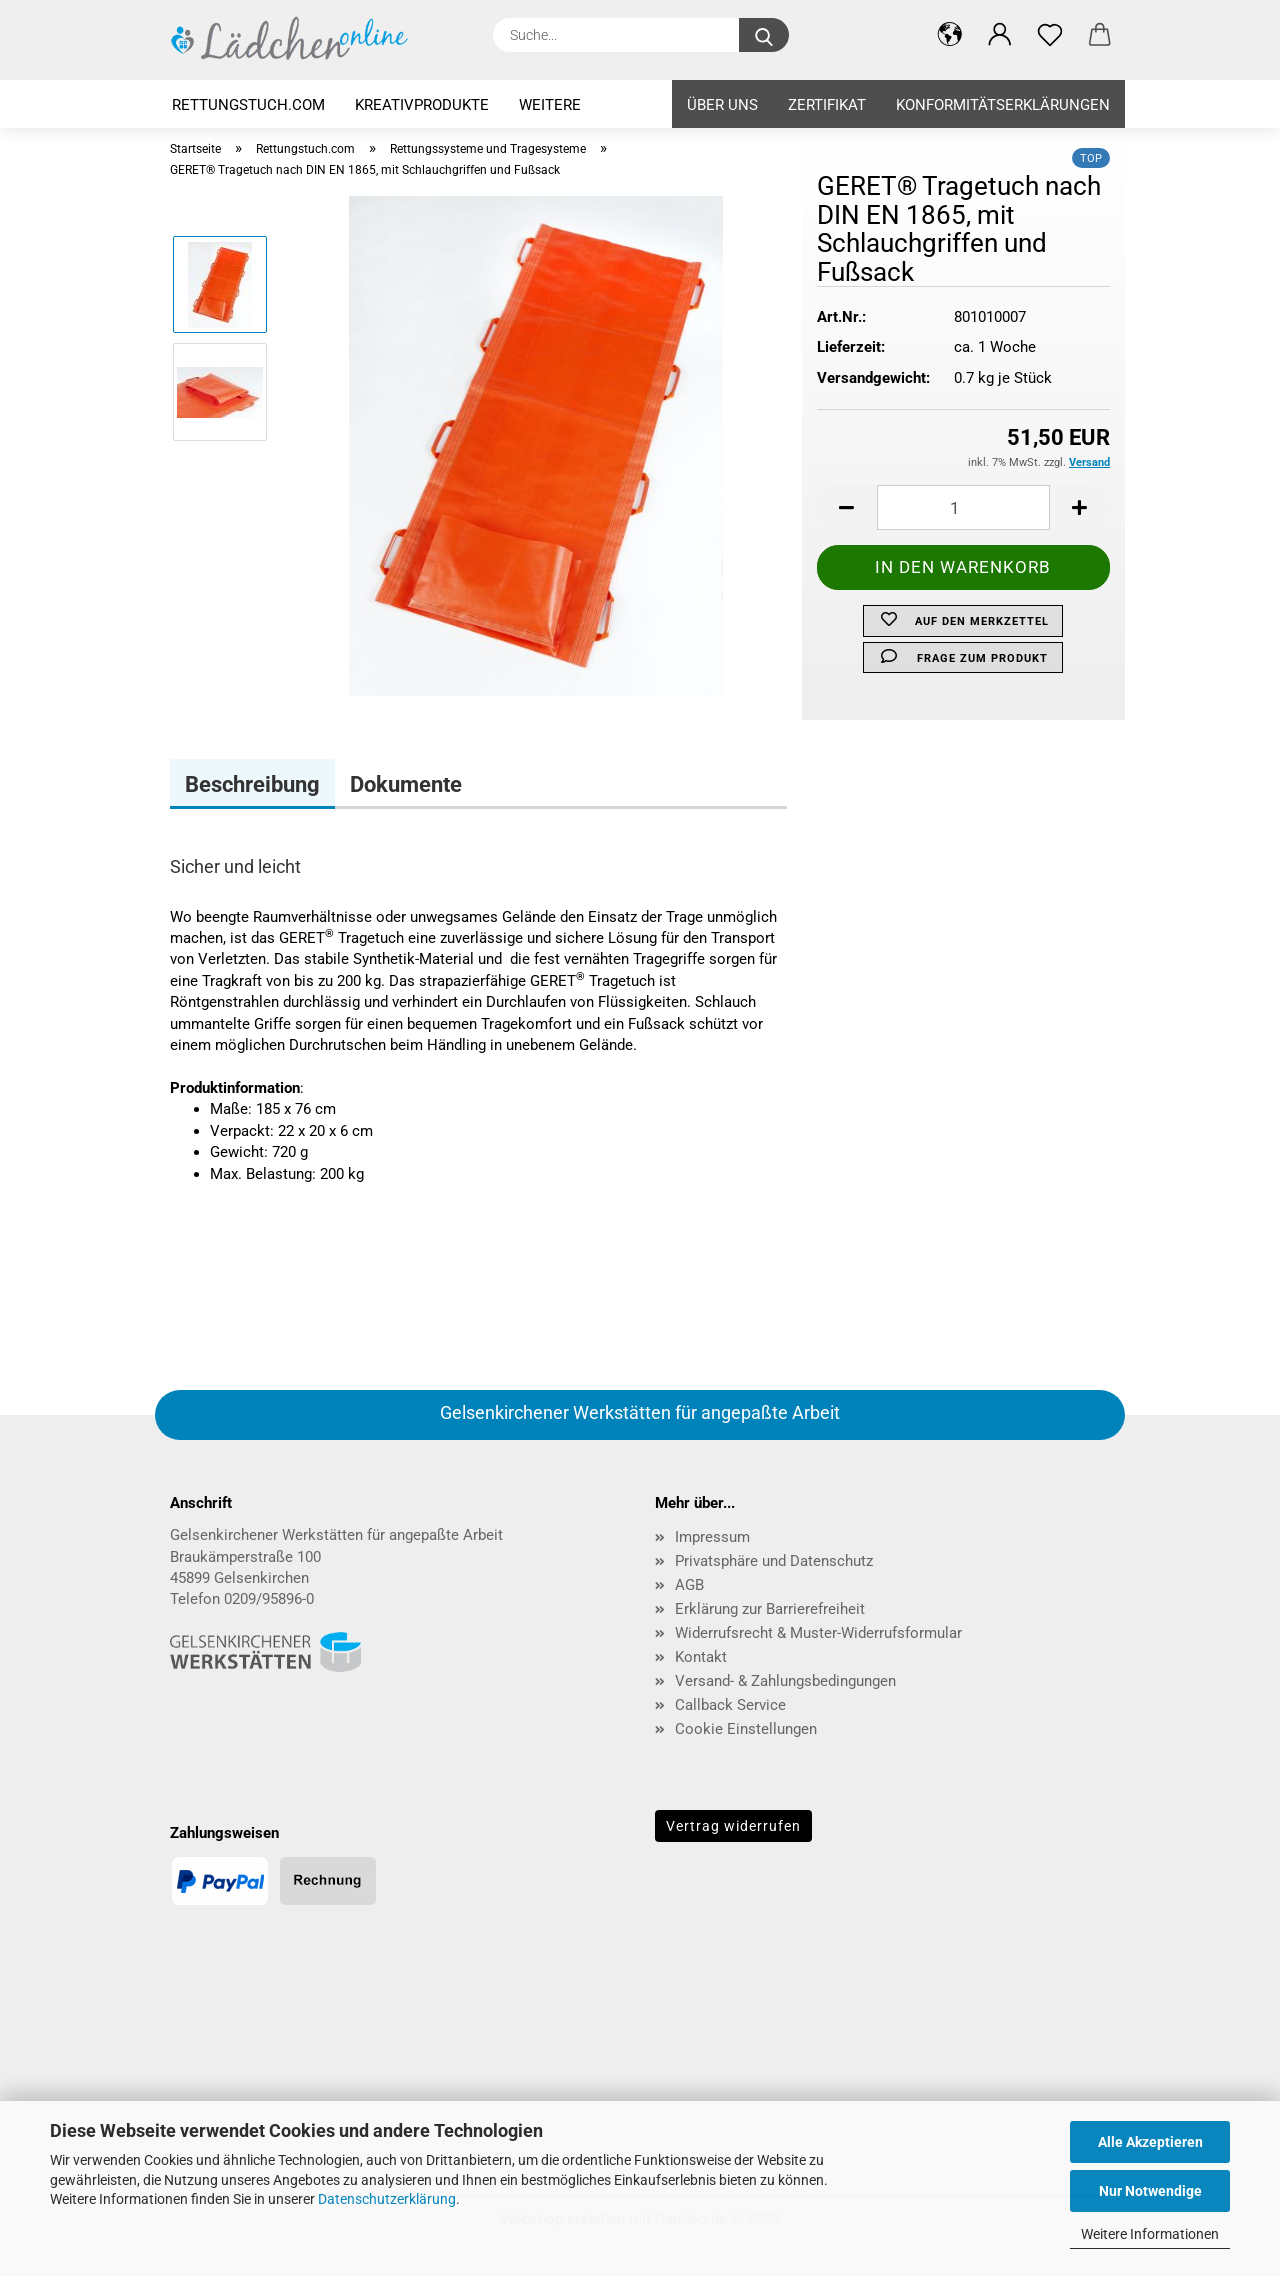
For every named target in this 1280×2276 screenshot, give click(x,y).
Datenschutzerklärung (387, 2199)
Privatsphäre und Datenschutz (774, 1561)
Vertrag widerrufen (733, 1826)
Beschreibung (252, 784)
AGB (689, 1585)
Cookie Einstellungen (746, 1729)
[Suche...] (764, 35)
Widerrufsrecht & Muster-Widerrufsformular (818, 1633)
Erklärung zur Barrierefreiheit (770, 1609)
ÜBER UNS (722, 105)
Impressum (712, 1537)
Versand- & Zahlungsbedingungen (785, 1681)
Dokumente (406, 784)
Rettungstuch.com (248, 105)
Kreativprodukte (422, 105)
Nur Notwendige (1150, 2191)
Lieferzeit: (851, 347)
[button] (847, 507)
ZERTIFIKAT (827, 105)
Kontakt (701, 1657)
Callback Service (730, 1705)
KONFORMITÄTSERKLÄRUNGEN (1003, 105)
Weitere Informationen (1150, 2234)
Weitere (550, 105)
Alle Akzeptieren (1150, 2142)
